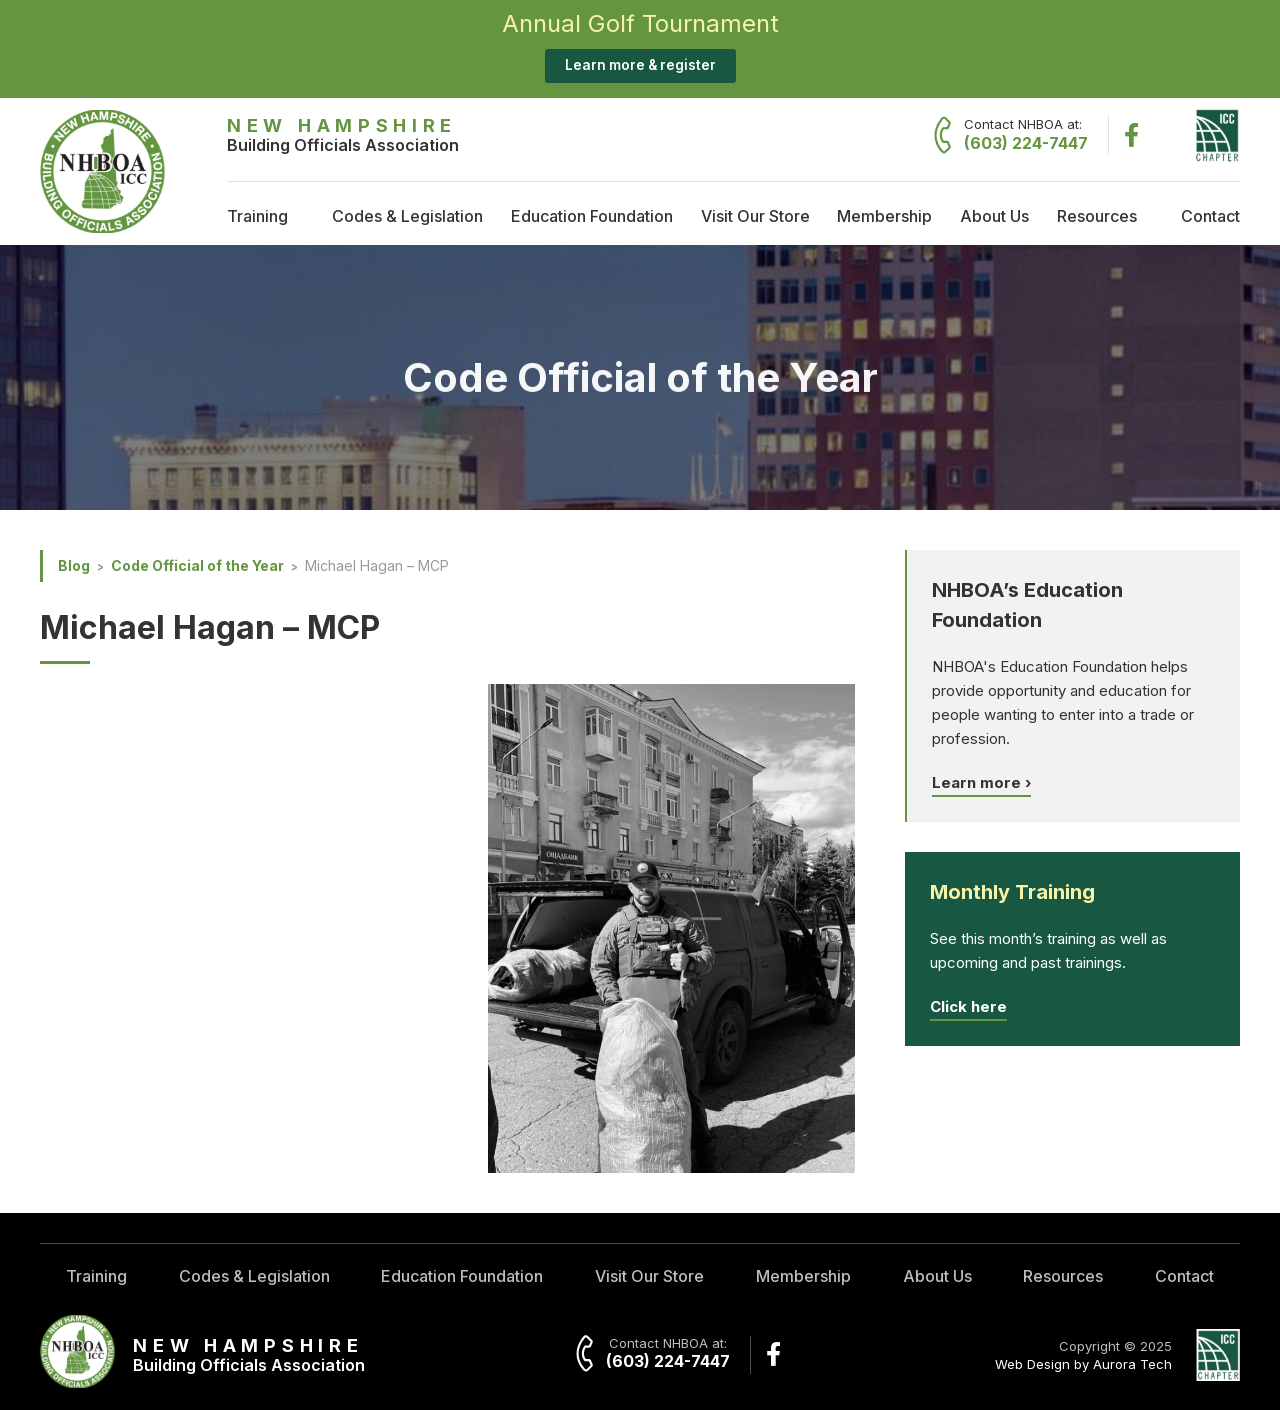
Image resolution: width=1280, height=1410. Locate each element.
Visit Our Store (755, 216)
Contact (1210, 216)
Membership (884, 216)
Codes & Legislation (407, 216)
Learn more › (981, 782)
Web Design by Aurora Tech (1083, 1364)
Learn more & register (640, 65)
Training (257, 216)
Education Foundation (592, 216)
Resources (1097, 216)
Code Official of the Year (197, 565)
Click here (968, 1006)
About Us (994, 216)
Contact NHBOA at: (1026, 135)
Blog (74, 565)
